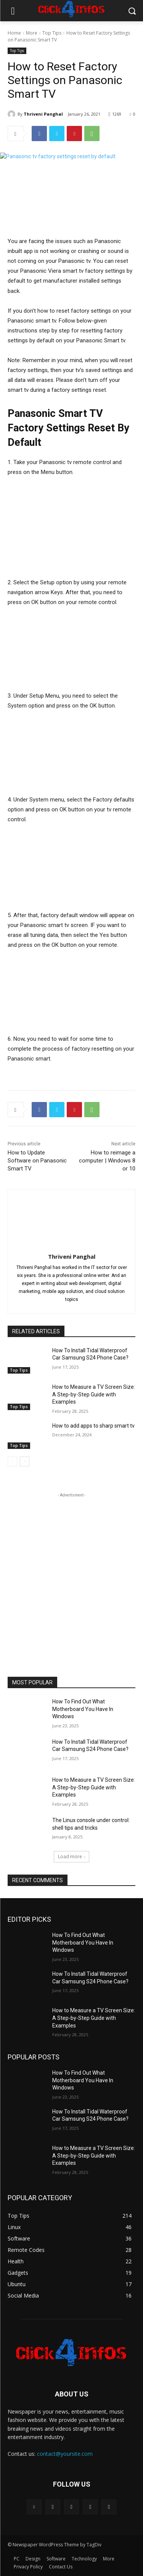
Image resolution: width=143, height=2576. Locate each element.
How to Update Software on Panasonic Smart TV (37, 1160)
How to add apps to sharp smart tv (93, 1426)
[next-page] (24, 1462)
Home (14, 33)
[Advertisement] (71, 1570)
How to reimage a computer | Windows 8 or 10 (107, 1160)
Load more (71, 1856)
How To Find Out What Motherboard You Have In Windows (82, 1708)
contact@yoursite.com (65, 2453)
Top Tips (51, 33)
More (31, 33)
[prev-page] (12, 1462)
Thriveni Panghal (43, 114)
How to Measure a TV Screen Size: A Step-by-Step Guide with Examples (93, 1394)
